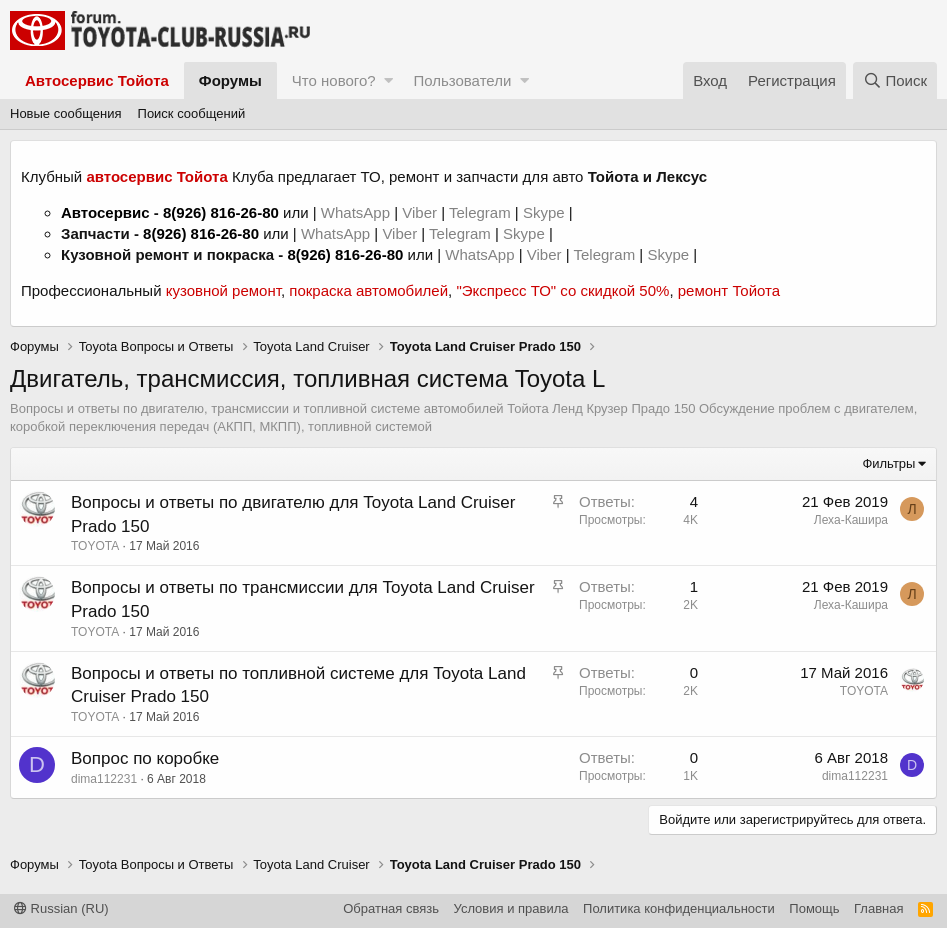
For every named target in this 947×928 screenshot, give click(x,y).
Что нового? (334, 80)
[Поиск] (895, 80)
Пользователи (462, 80)
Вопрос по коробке (145, 758)
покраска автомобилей (368, 290)
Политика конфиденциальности (679, 908)
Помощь (814, 908)
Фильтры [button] (888, 463)
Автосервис (105, 212)
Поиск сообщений (192, 113)
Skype (546, 212)
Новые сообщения (66, 113)
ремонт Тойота (729, 290)
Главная (878, 908)
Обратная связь (391, 908)
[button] (388, 80)
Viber (419, 212)
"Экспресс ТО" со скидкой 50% (562, 290)
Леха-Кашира (851, 520)
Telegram (482, 212)
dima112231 (104, 779)
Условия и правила (511, 908)
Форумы (230, 80)
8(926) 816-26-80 (221, 212)
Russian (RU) (61, 908)
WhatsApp (357, 212)
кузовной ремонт (223, 290)
